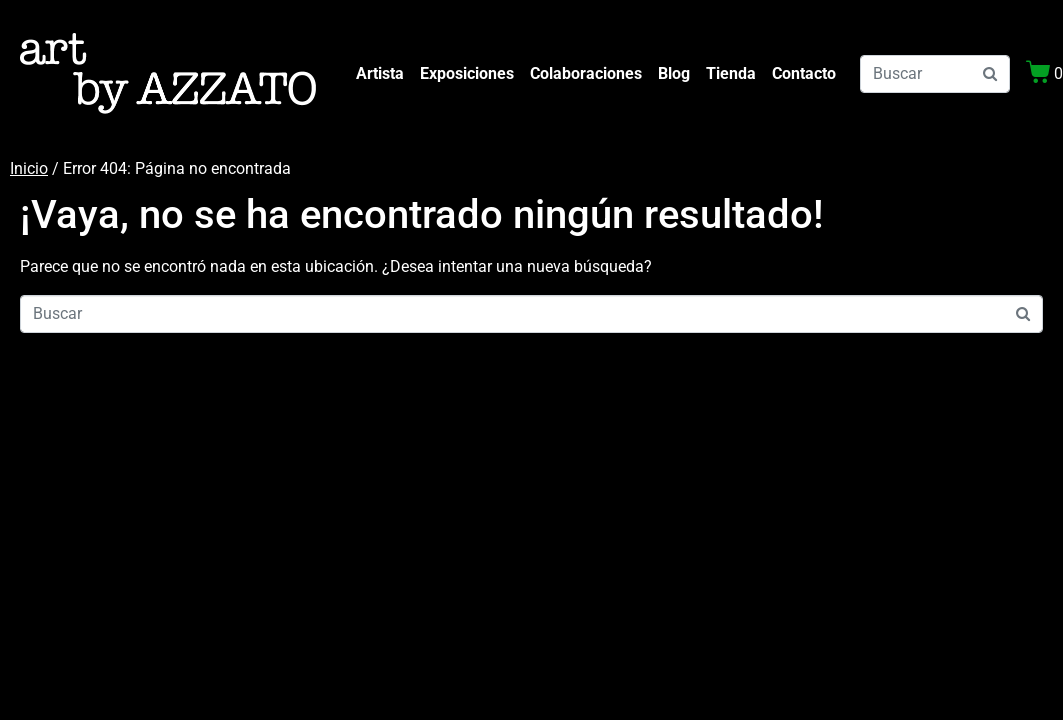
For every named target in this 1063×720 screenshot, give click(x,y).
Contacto (804, 73)
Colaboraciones (586, 73)
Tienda (731, 73)
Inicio (29, 168)
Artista (380, 73)
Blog (674, 73)
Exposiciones (467, 73)
